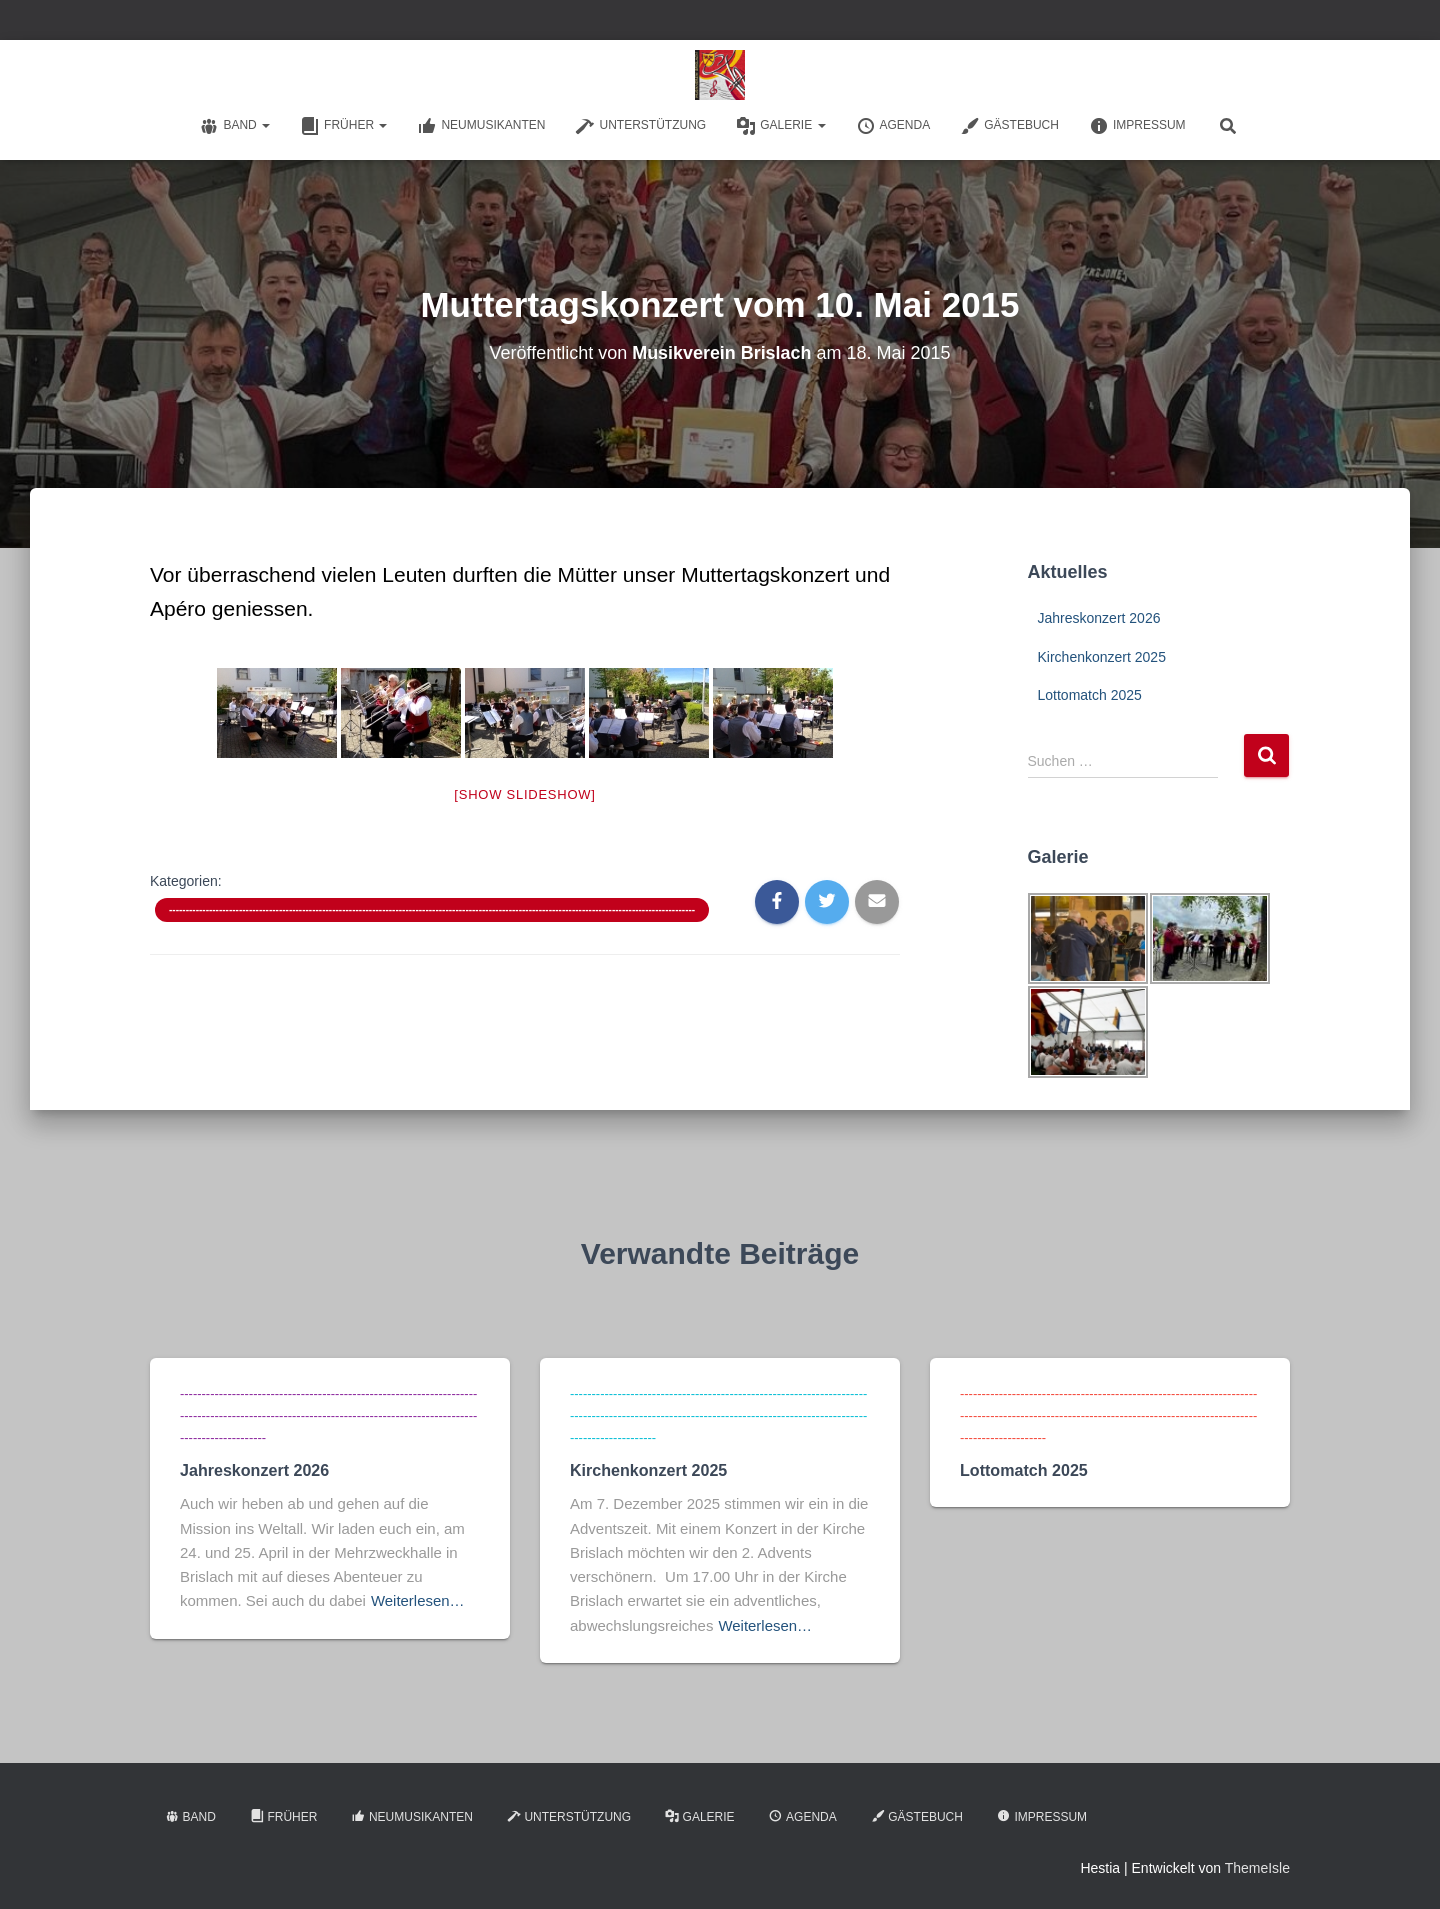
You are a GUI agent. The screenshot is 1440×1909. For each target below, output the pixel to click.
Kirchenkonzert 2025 (1102, 657)
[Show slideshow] (524, 794)
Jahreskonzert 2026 (1099, 618)
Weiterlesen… (418, 1597)
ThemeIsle (1257, 1865)
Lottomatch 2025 (1090, 695)
